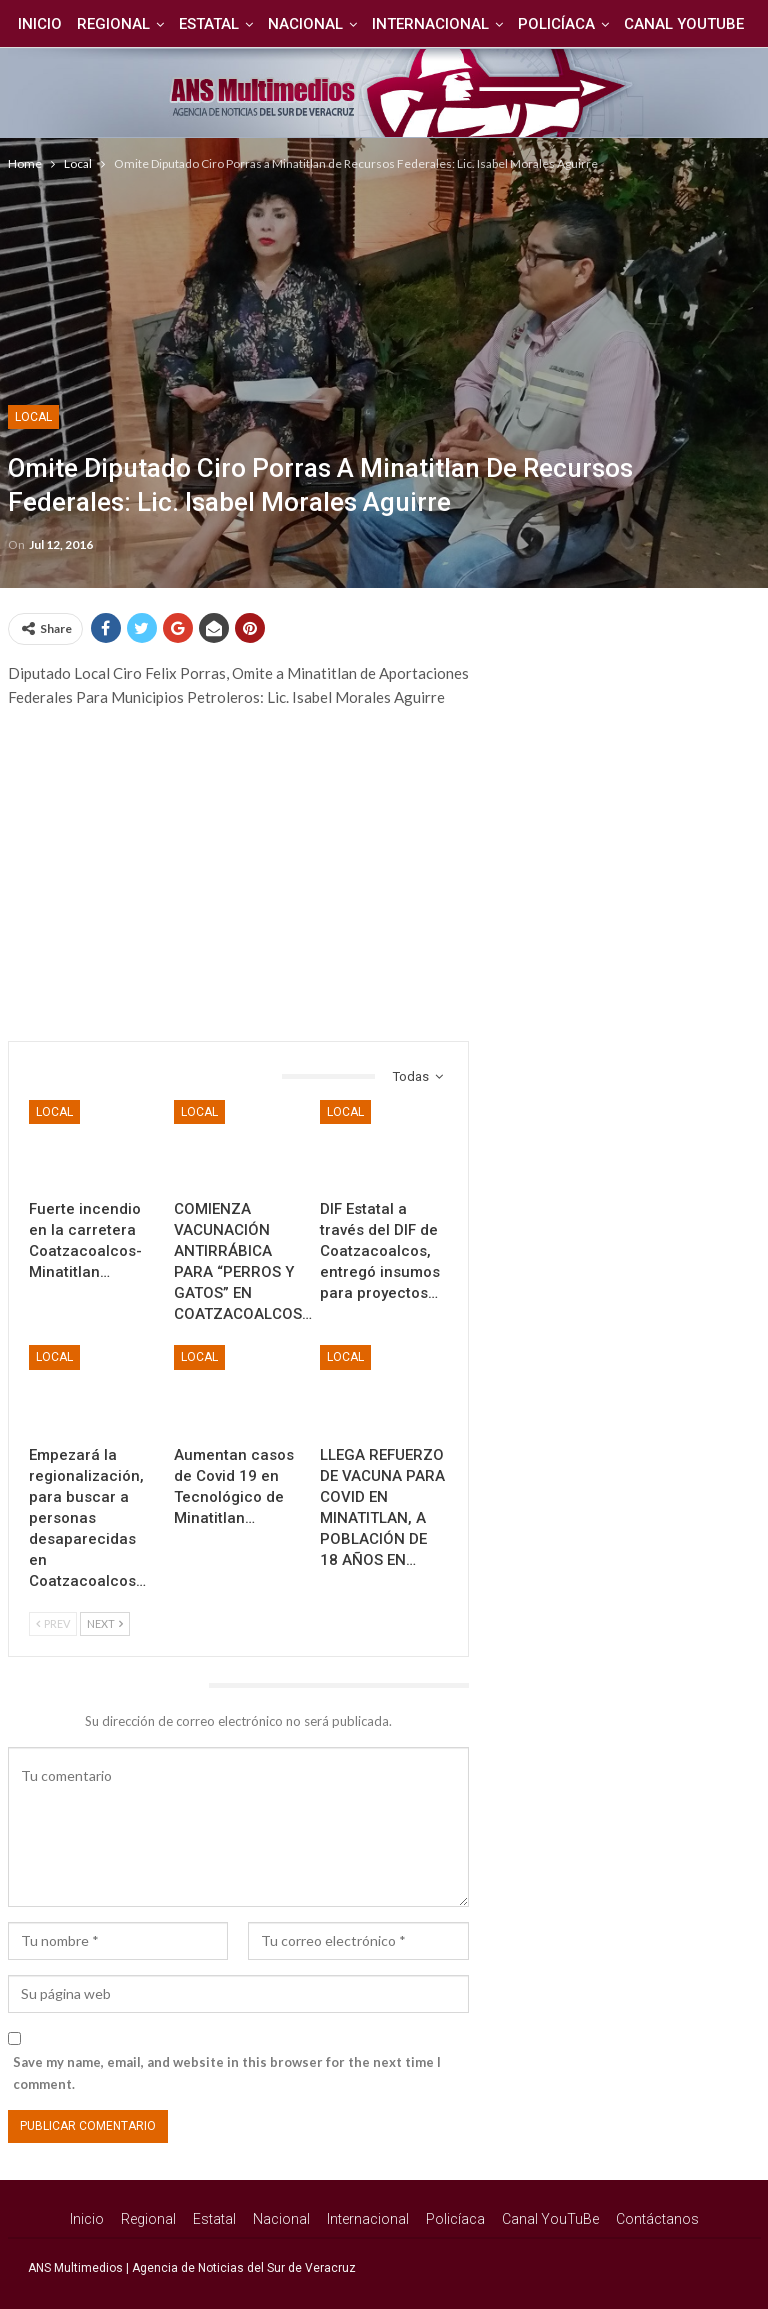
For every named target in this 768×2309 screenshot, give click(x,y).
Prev (53, 1623)
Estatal (243, 24)
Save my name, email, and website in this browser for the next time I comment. (227, 2073)
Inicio (68, 24)
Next (105, 1623)
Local (33, 417)
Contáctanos (657, 2219)
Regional (144, 24)
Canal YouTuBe (550, 2219)
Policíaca (599, 24)
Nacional (342, 24)
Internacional (470, 24)
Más (686, 24)
